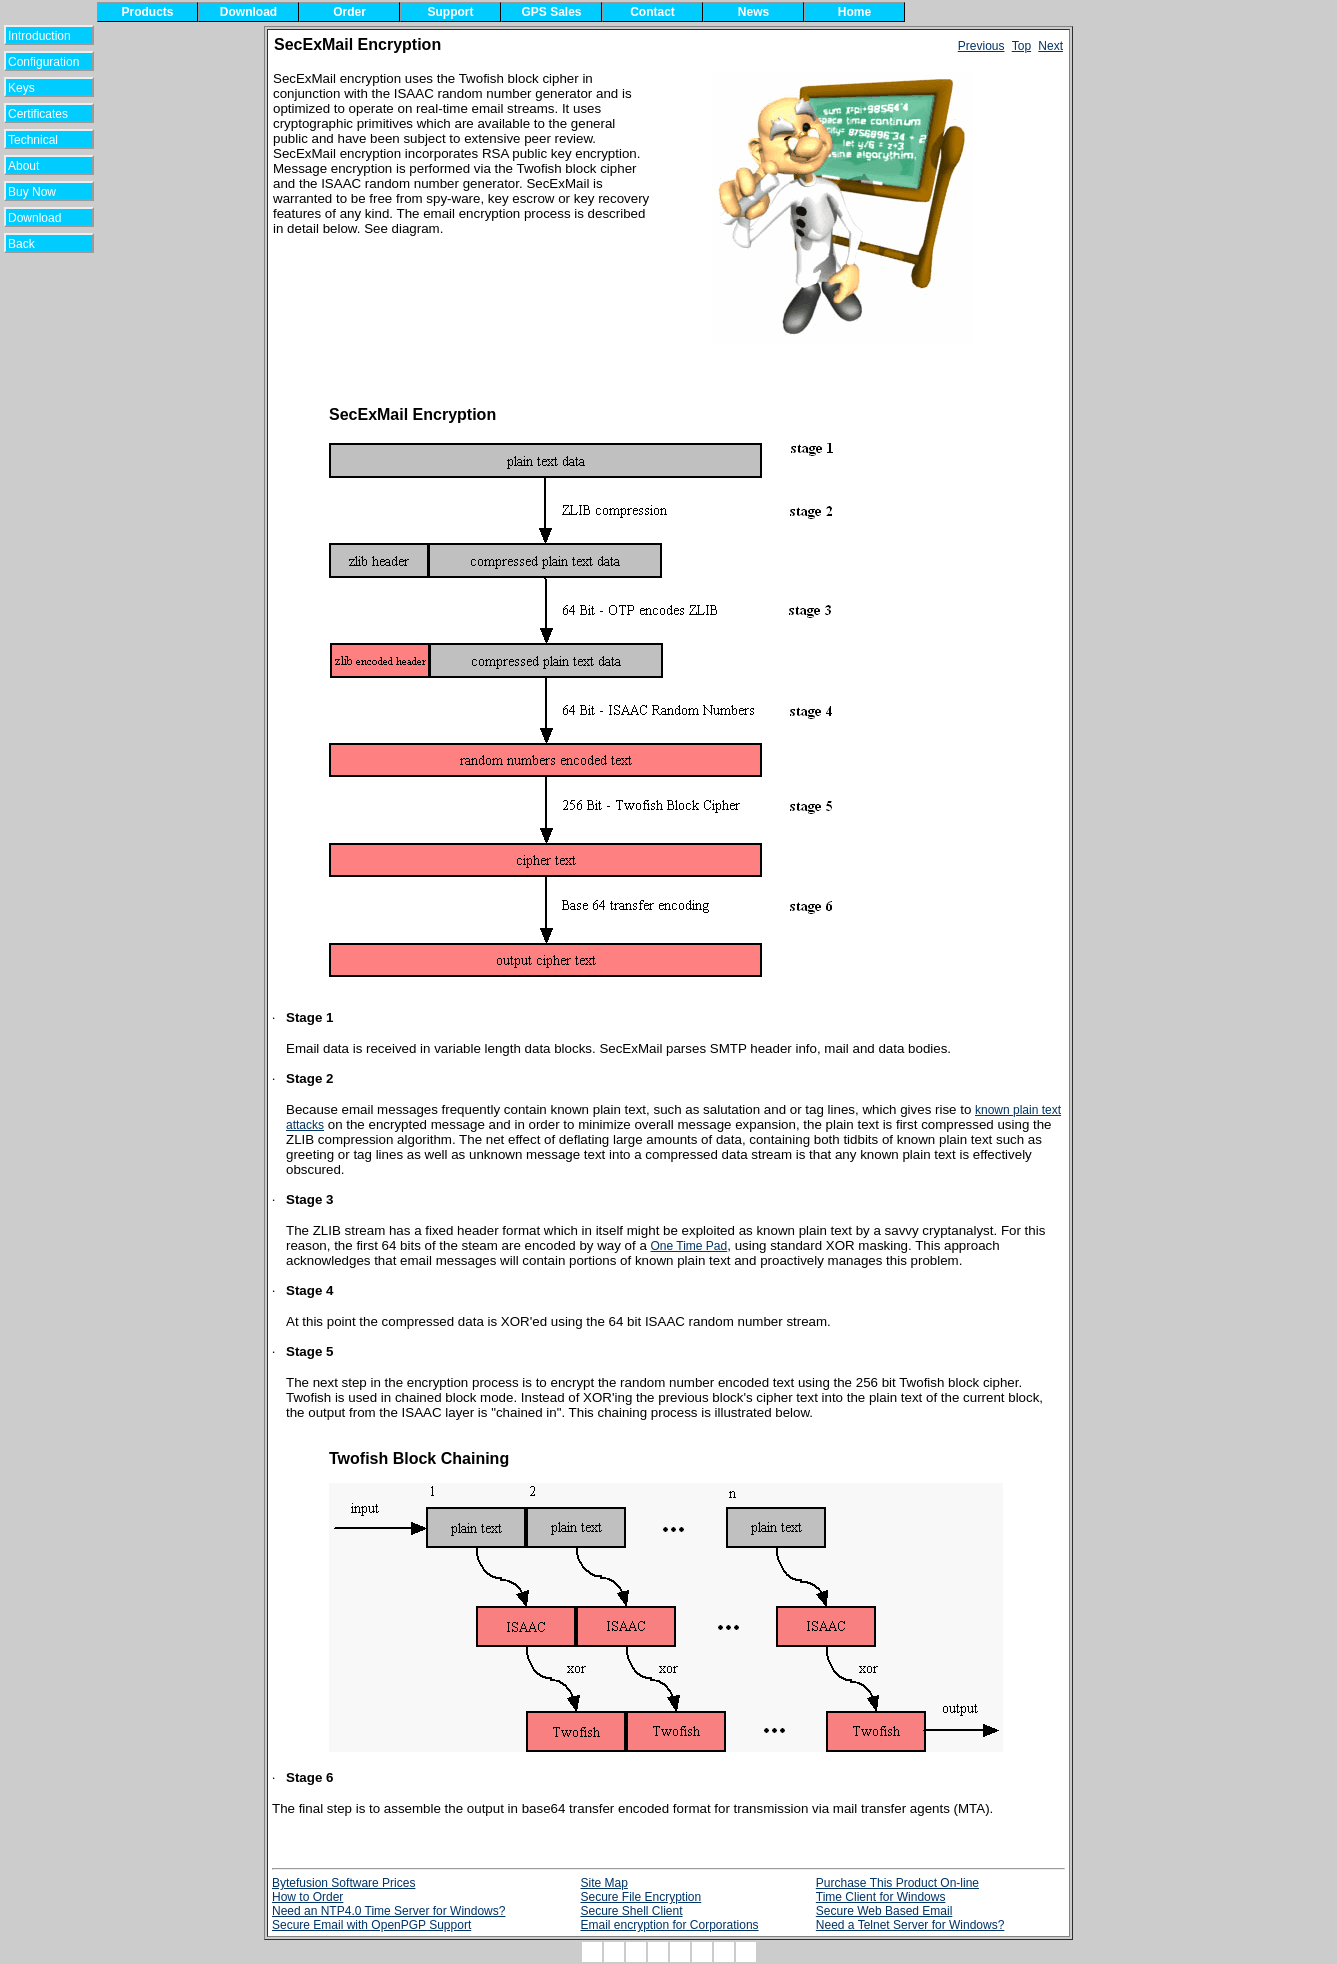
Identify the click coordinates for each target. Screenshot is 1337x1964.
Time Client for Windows (881, 1897)
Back (34, 244)
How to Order (307, 1897)
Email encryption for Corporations (669, 1925)
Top (1021, 46)
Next (1050, 46)
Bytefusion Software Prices (343, 1883)
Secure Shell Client (631, 1911)
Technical (38, 140)
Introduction (39, 36)
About (35, 166)
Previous (981, 46)
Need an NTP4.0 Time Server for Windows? (388, 1911)
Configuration (43, 62)
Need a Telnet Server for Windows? (910, 1925)
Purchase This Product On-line (897, 1883)
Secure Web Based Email (884, 1911)
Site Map (603, 1883)
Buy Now (40, 192)
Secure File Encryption (640, 1897)
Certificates (38, 114)
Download (41, 218)
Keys (34, 88)
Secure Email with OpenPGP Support (371, 1925)
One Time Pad (689, 1246)
